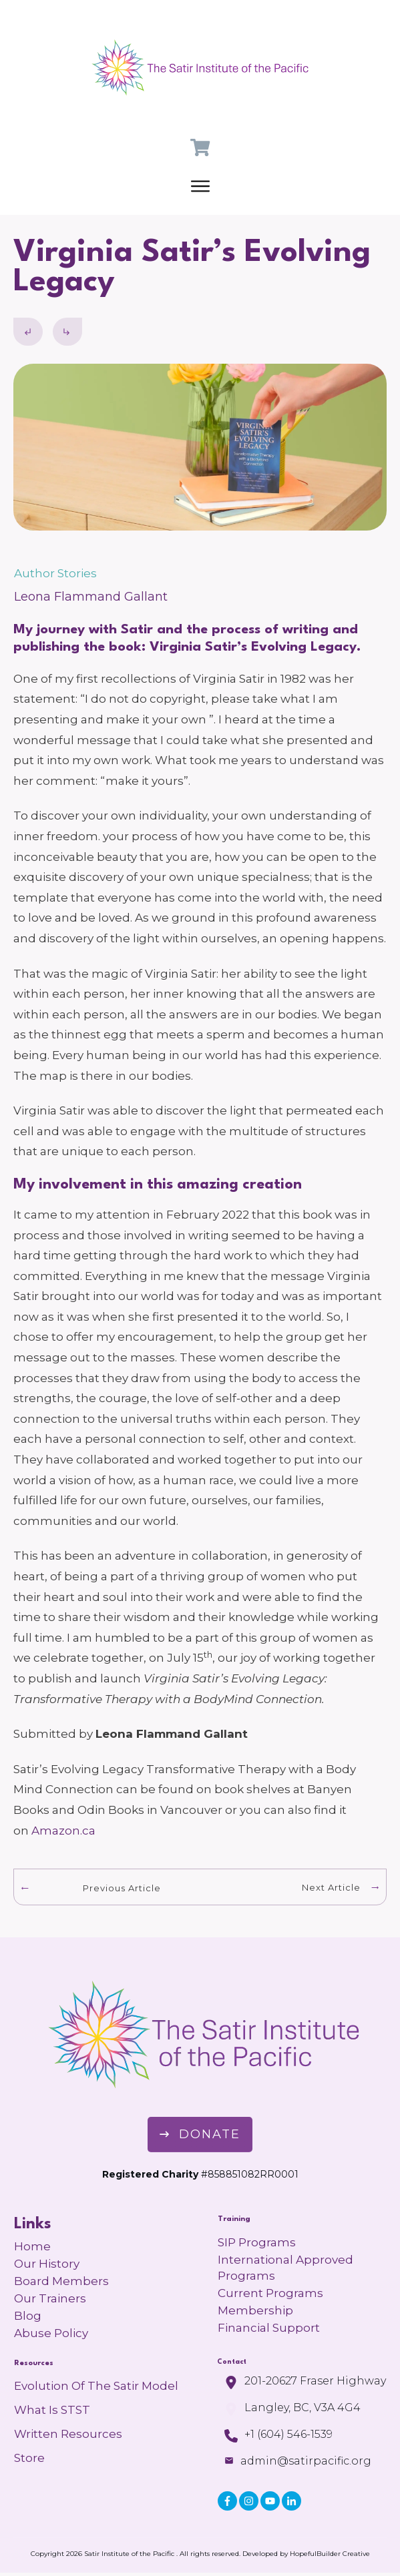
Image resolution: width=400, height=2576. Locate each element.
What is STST (52, 2410)
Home (32, 2246)
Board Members (61, 2281)
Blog (27, 2315)
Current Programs (270, 2293)
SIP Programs (257, 2242)
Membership (255, 2310)
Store (29, 2458)
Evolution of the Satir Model (96, 2385)
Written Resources (68, 2434)
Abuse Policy (51, 2333)
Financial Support (269, 2327)
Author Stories (55, 573)
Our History (46, 2263)
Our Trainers (50, 2298)
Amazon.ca (64, 1830)
